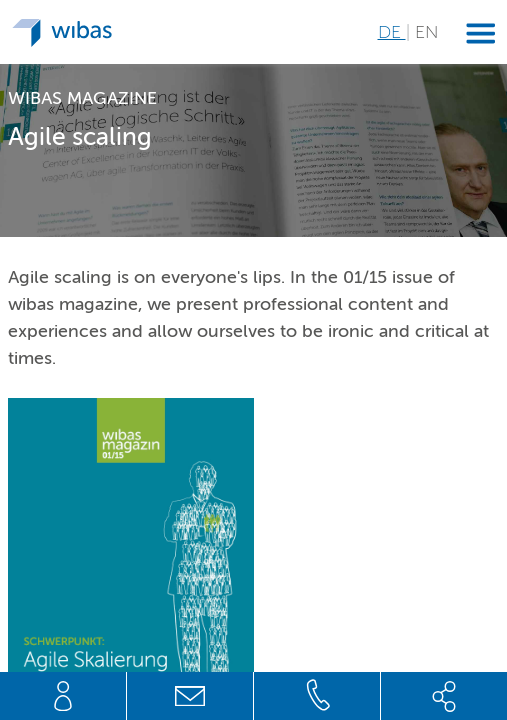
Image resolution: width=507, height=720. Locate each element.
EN (426, 32)
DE (392, 32)
